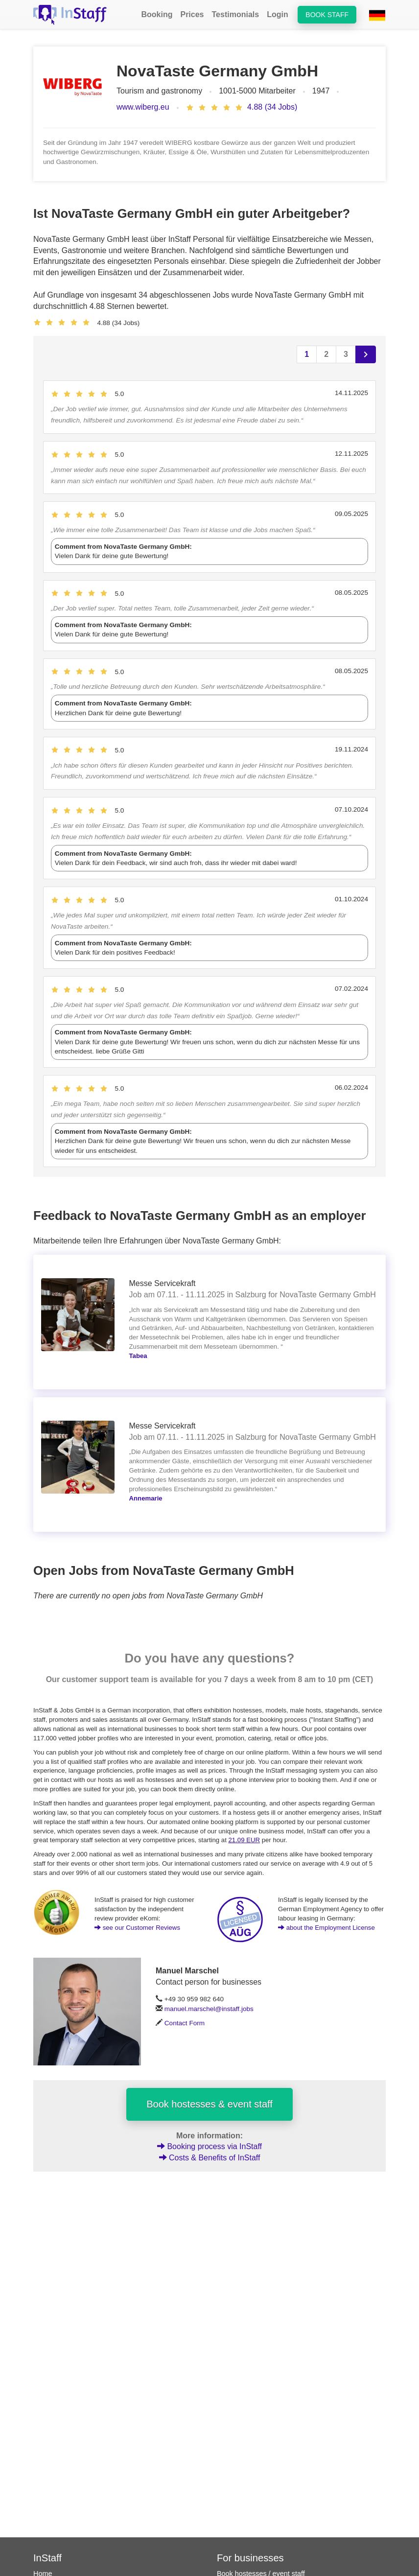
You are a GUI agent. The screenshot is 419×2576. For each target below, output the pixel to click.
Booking (156, 14)
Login (277, 14)
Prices (192, 14)
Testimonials (235, 14)
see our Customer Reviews (137, 1927)
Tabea (138, 1355)
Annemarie (146, 1498)
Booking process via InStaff (209, 2146)
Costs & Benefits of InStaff (209, 2158)
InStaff (47, 2558)
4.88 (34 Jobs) (272, 107)
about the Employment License (326, 1927)
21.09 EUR (244, 1840)
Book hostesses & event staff (209, 2104)
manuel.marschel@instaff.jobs (209, 2009)
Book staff (327, 15)
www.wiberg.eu (142, 107)
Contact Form (184, 2023)
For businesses (250, 2558)
